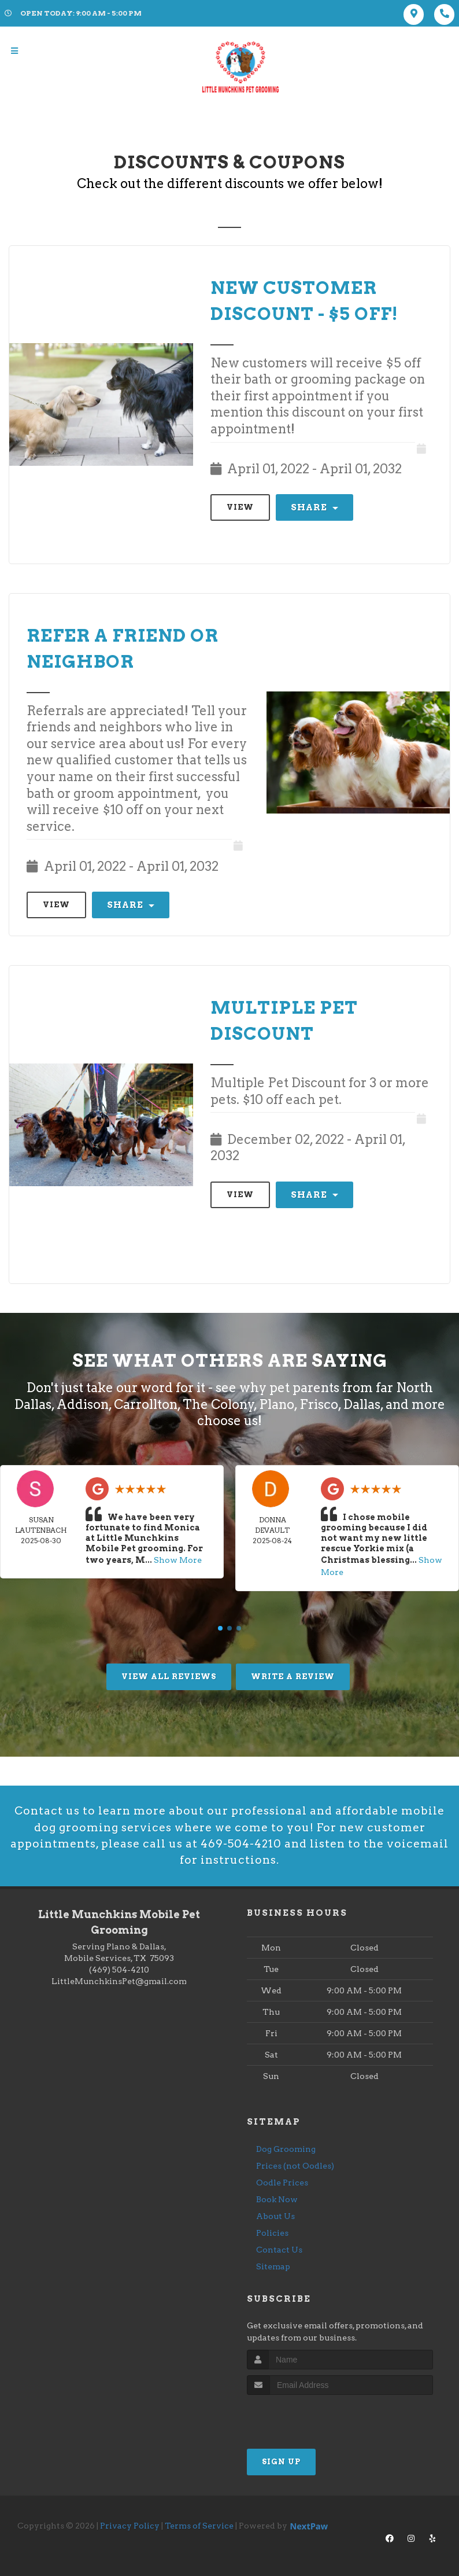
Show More (178, 1559)
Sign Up (281, 2463)
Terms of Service (199, 2527)
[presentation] (308, 2418)
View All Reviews (168, 1672)
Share (314, 507)
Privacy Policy (130, 2527)
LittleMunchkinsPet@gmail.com (119, 1982)
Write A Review (293, 1672)
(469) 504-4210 (119, 1970)
